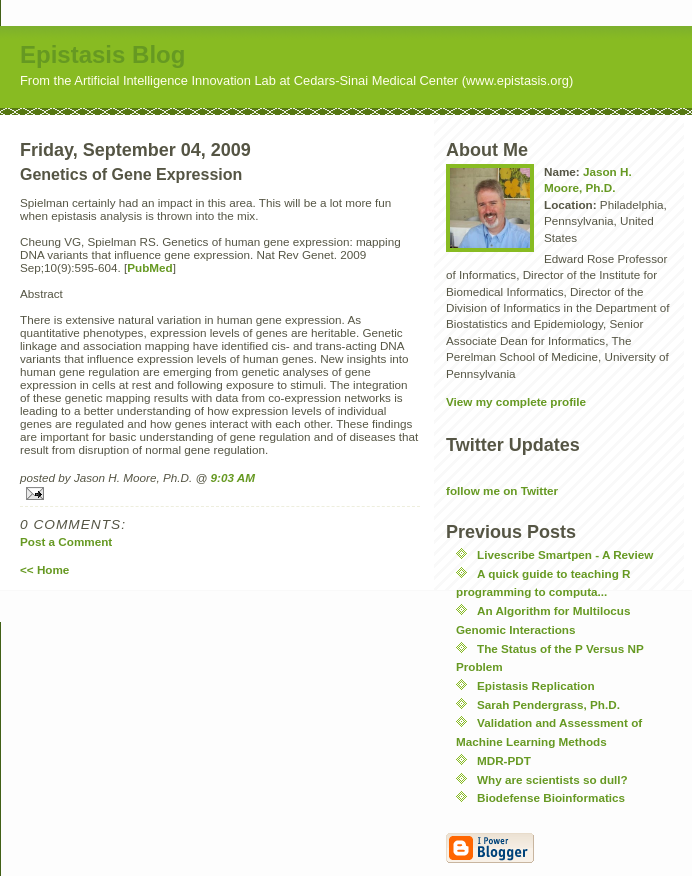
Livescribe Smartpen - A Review (565, 554)
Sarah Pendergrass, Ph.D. (548, 704)
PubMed (149, 267)
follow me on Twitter (502, 490)
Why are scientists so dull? (552, 779)
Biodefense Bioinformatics (551, 797)
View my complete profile (516, 401)
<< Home (44, 569)
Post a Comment (66, 541)
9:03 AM (233, 477)
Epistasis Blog (102, 54)
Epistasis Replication (536, 685)
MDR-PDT (504, 760)
